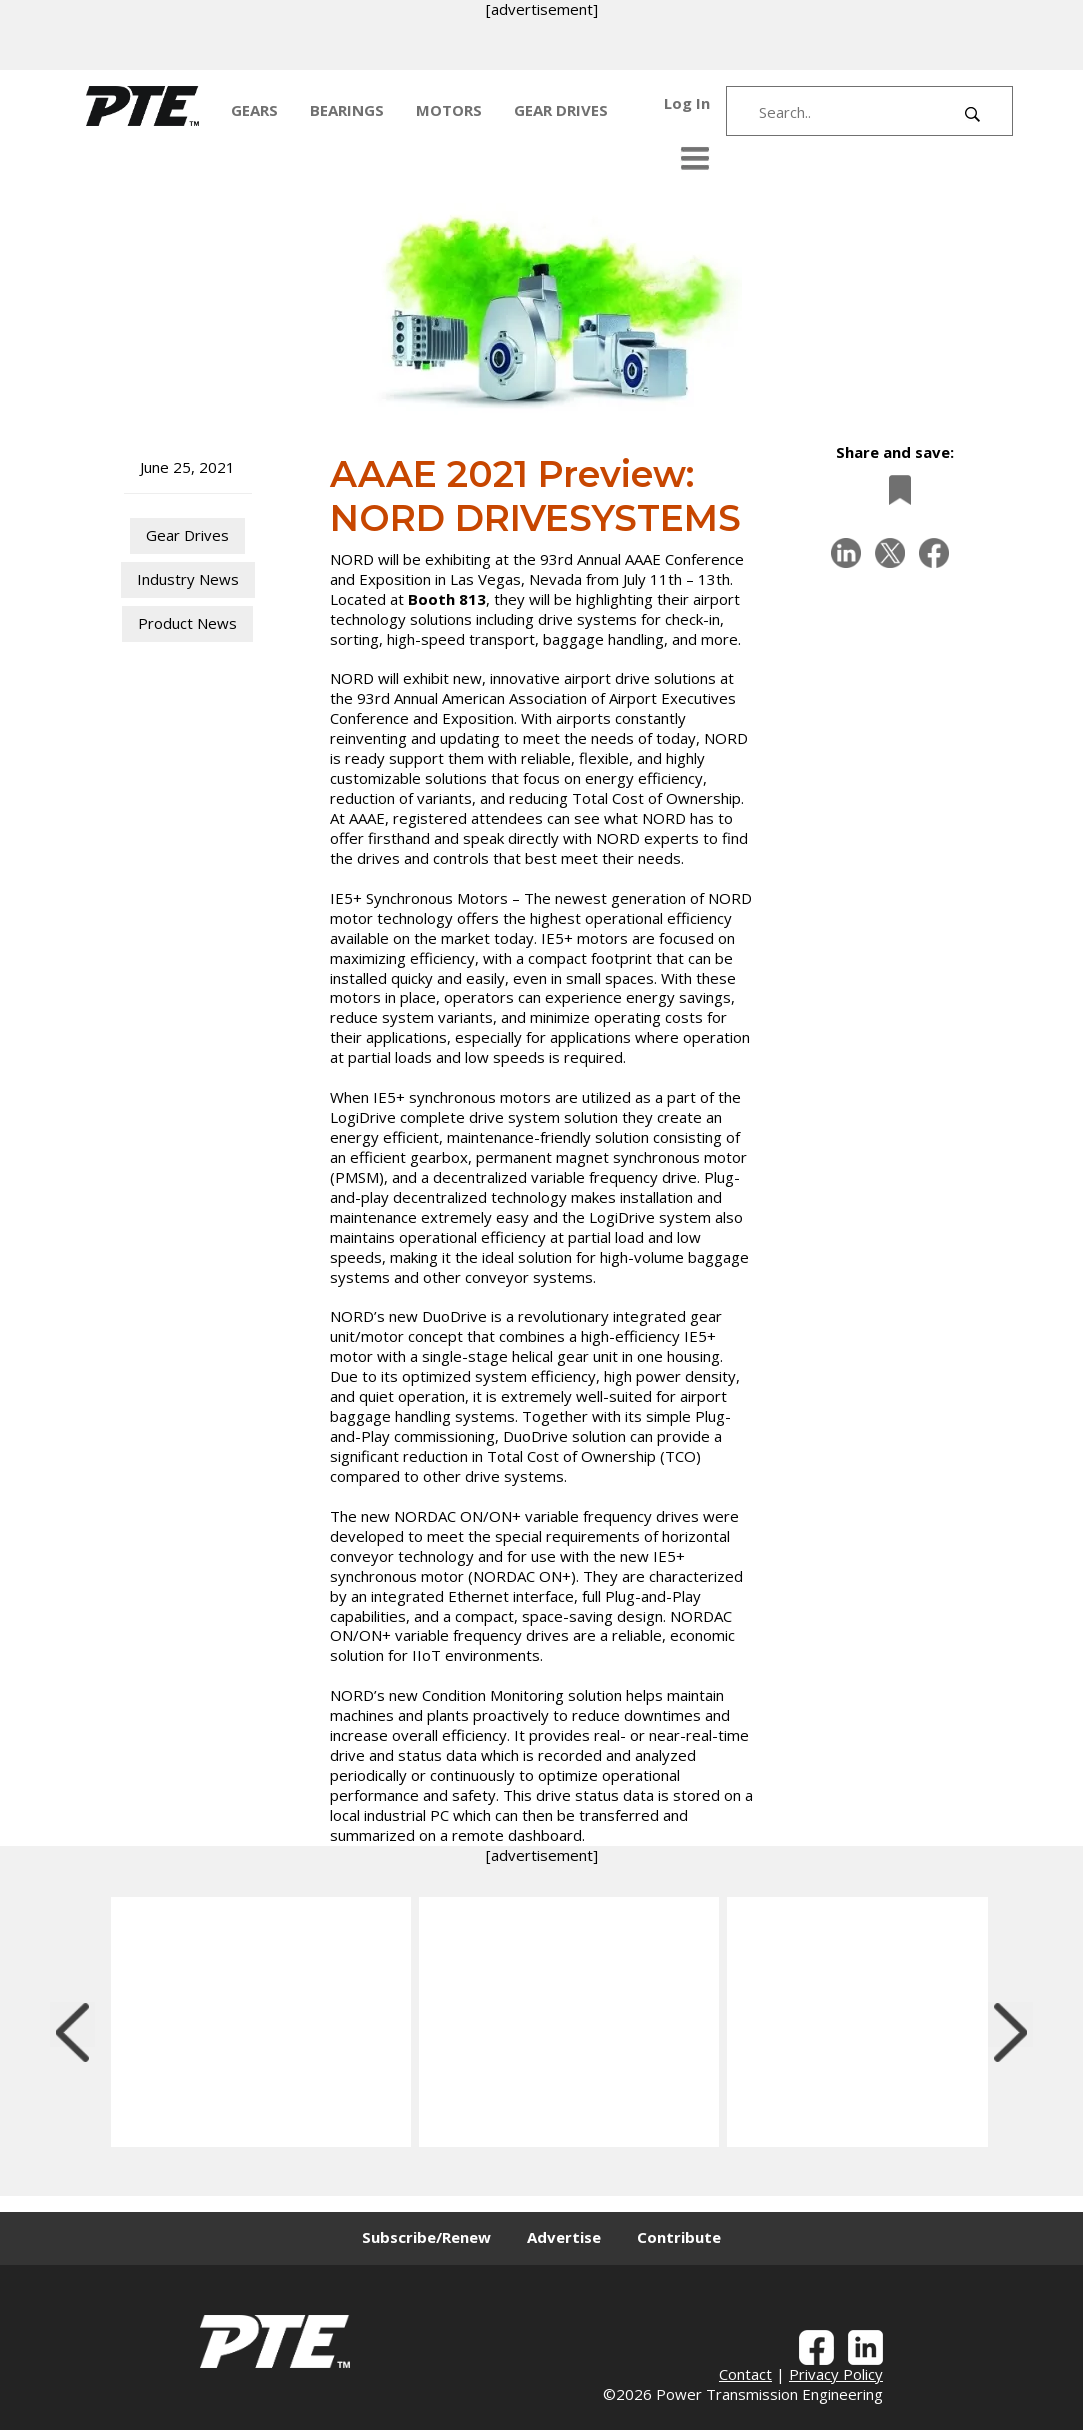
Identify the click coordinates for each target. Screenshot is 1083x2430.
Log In (687, 103)
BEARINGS (347, 110)
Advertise (564, 2237)
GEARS (254, 110)
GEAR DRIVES (561, 110)
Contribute (679, 2237)
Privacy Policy (836, 2374)
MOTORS (449, 110)
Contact (745, 2374)
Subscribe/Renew (426, 2237)
